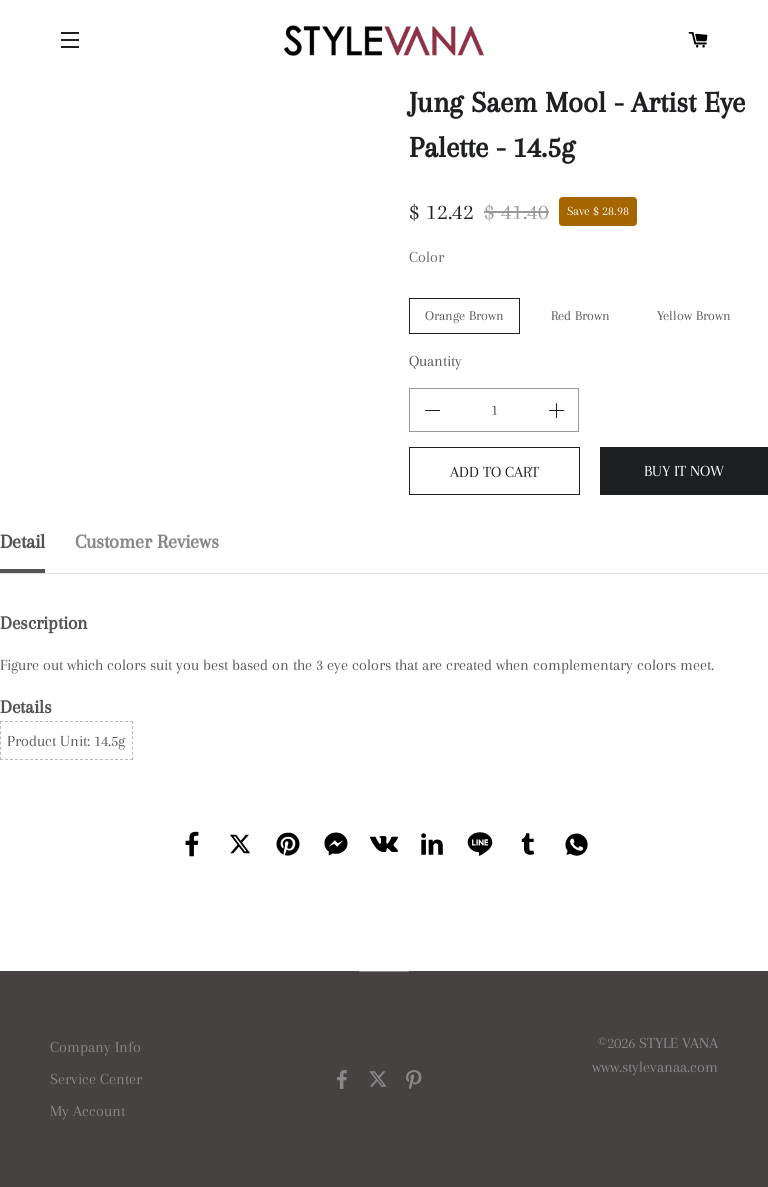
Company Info (95, 1047)
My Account (87, 1111)
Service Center (96, 1079)
